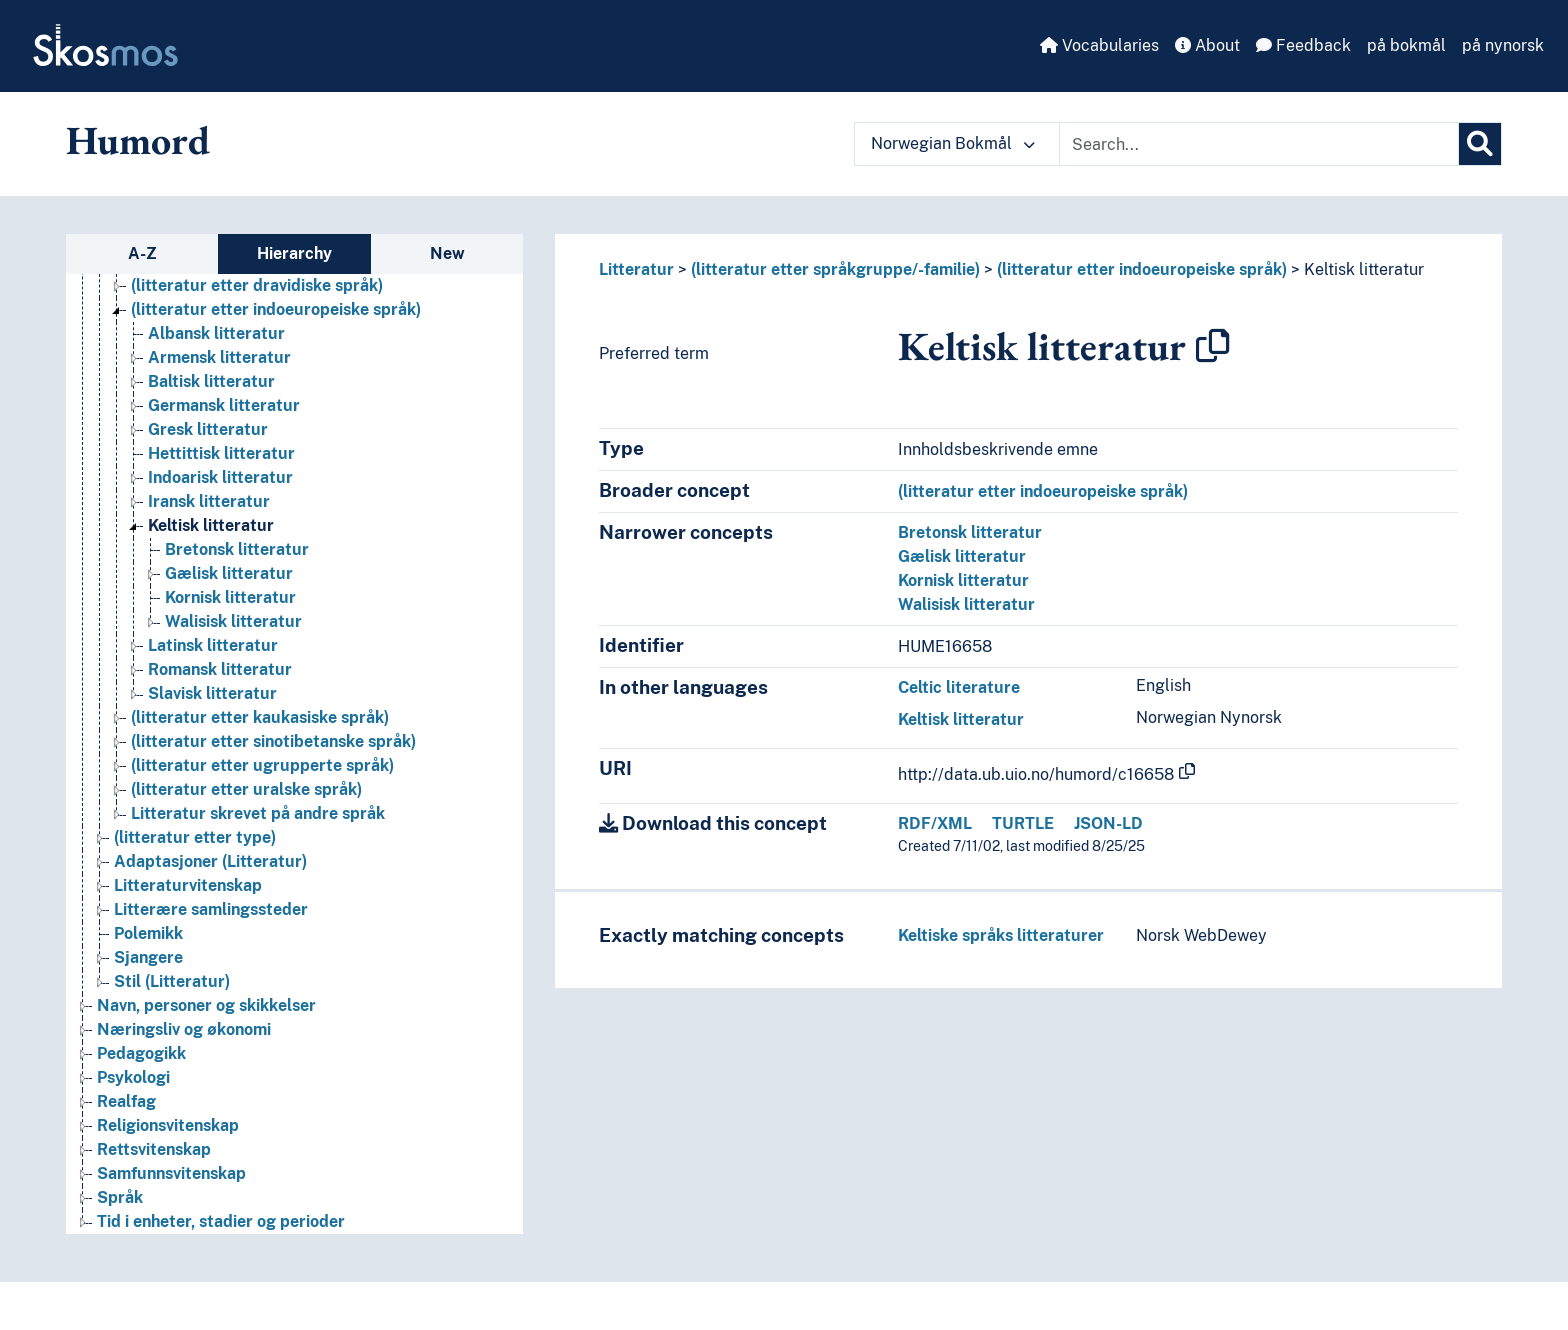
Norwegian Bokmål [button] (953, 143)
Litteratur (636, 269)
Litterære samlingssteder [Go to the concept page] (211, 909)
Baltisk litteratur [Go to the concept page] (211, 381)
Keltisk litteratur (1364, 269)
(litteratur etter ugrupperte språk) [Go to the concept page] (262, 765)
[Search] (1480, 144)
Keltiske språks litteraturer (1001, 935)
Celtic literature (959, 687)
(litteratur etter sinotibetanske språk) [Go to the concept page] (273, 741)
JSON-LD (1108, 823)
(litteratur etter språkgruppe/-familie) (835, 269)
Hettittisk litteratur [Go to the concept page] (221, 453)
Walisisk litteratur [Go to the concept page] (233, 621)
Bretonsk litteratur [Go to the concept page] (237, 549)
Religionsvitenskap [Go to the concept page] (168, 1125)
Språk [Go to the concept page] (120, 1197)
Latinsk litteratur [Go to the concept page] (213, 645)
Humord (138, 140)
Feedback (1303, 45)
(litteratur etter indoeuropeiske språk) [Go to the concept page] (276, 309)
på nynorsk (1503, 45)
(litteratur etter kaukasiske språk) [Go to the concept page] (260, 717)
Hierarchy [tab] (294, 253)
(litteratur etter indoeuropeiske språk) (1142, 269)
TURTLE (1023, 823)
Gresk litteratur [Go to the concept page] (208, 429)
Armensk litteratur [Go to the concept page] (219, 357)
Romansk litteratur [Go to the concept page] (220, 669)
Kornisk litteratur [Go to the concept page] (230, 597)
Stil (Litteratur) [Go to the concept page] (172, 981)
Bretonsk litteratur (970, 532)
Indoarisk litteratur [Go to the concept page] (220, 477)
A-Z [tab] (142, 253)
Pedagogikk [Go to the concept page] (141, 1053)
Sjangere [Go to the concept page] (148, 957)
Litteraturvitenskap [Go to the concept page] (188, 885)
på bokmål (1406, 45)
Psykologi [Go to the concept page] (133, 1077)
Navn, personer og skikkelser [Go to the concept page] (206, 1005)
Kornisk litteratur (963, 580)
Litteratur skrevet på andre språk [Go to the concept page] (258, 813)
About (1207, 45)
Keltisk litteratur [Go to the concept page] (211, 525)
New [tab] (447, 253)
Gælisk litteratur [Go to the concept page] (229, 573)
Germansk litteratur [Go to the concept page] (224, 405)
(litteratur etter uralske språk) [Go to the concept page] (246, 789)
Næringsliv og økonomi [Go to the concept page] (184, 1029)
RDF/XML (935, 823)
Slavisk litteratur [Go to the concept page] (212, 693)
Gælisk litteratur (962, 556)
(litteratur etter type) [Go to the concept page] (195, 837)
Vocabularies (1099, 45)
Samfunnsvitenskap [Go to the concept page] (171, 1173)
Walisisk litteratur (966, 604)
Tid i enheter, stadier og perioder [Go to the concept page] (221, 1221)
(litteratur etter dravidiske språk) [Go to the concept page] (257, 285)
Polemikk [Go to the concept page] (148, 933)
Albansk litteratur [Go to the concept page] (216, 333)
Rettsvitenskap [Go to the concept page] (154, 1149)
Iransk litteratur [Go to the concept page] (209, 501)
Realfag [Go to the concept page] (126, 1101)
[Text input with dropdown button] (1259, 144)
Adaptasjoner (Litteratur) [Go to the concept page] (210, 861)
